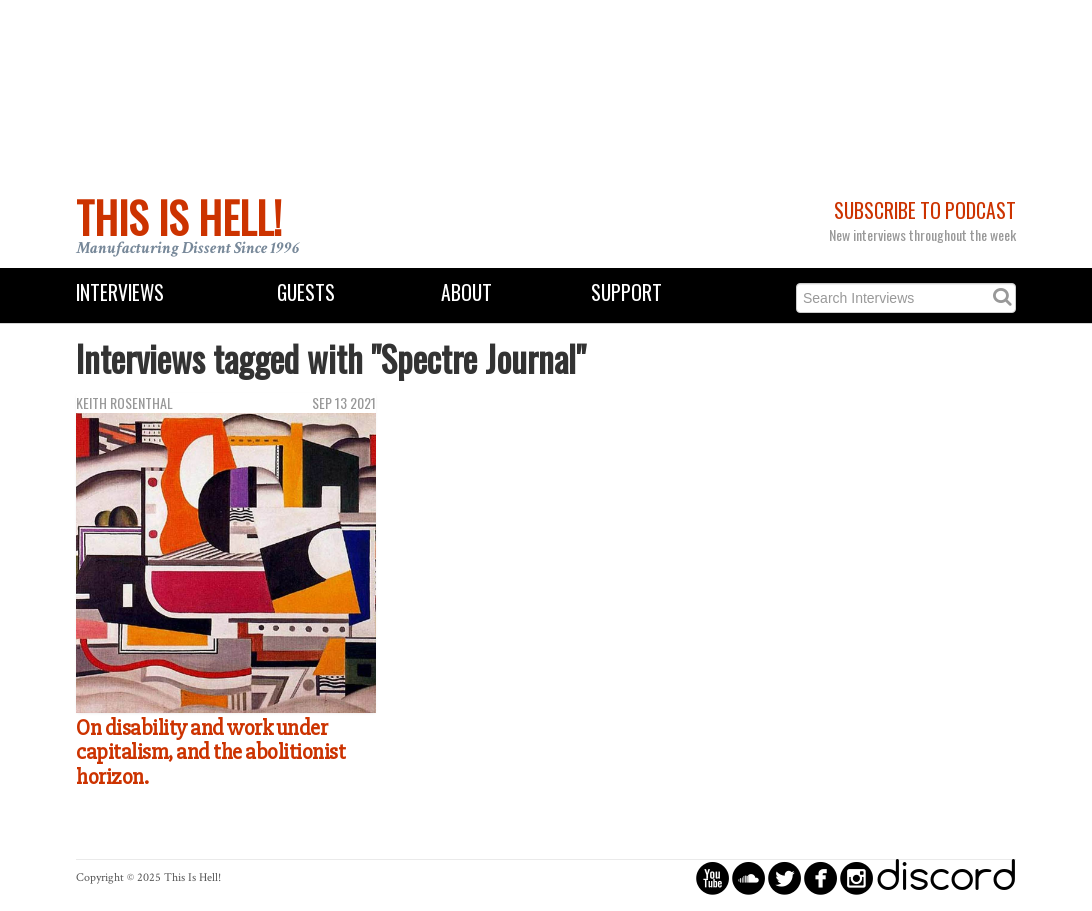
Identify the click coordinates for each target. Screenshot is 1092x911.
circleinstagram (856, 877)
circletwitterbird (784, 877)
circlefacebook (820, 877)
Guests (306, 292)
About (466, 292)
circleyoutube (712, 877)
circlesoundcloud (748, 877)
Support (626, 292)
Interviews (120, 292)
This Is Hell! (179, 217)
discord (946, 877)
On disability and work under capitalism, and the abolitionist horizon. (210, 752)
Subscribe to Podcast (925, 210)
